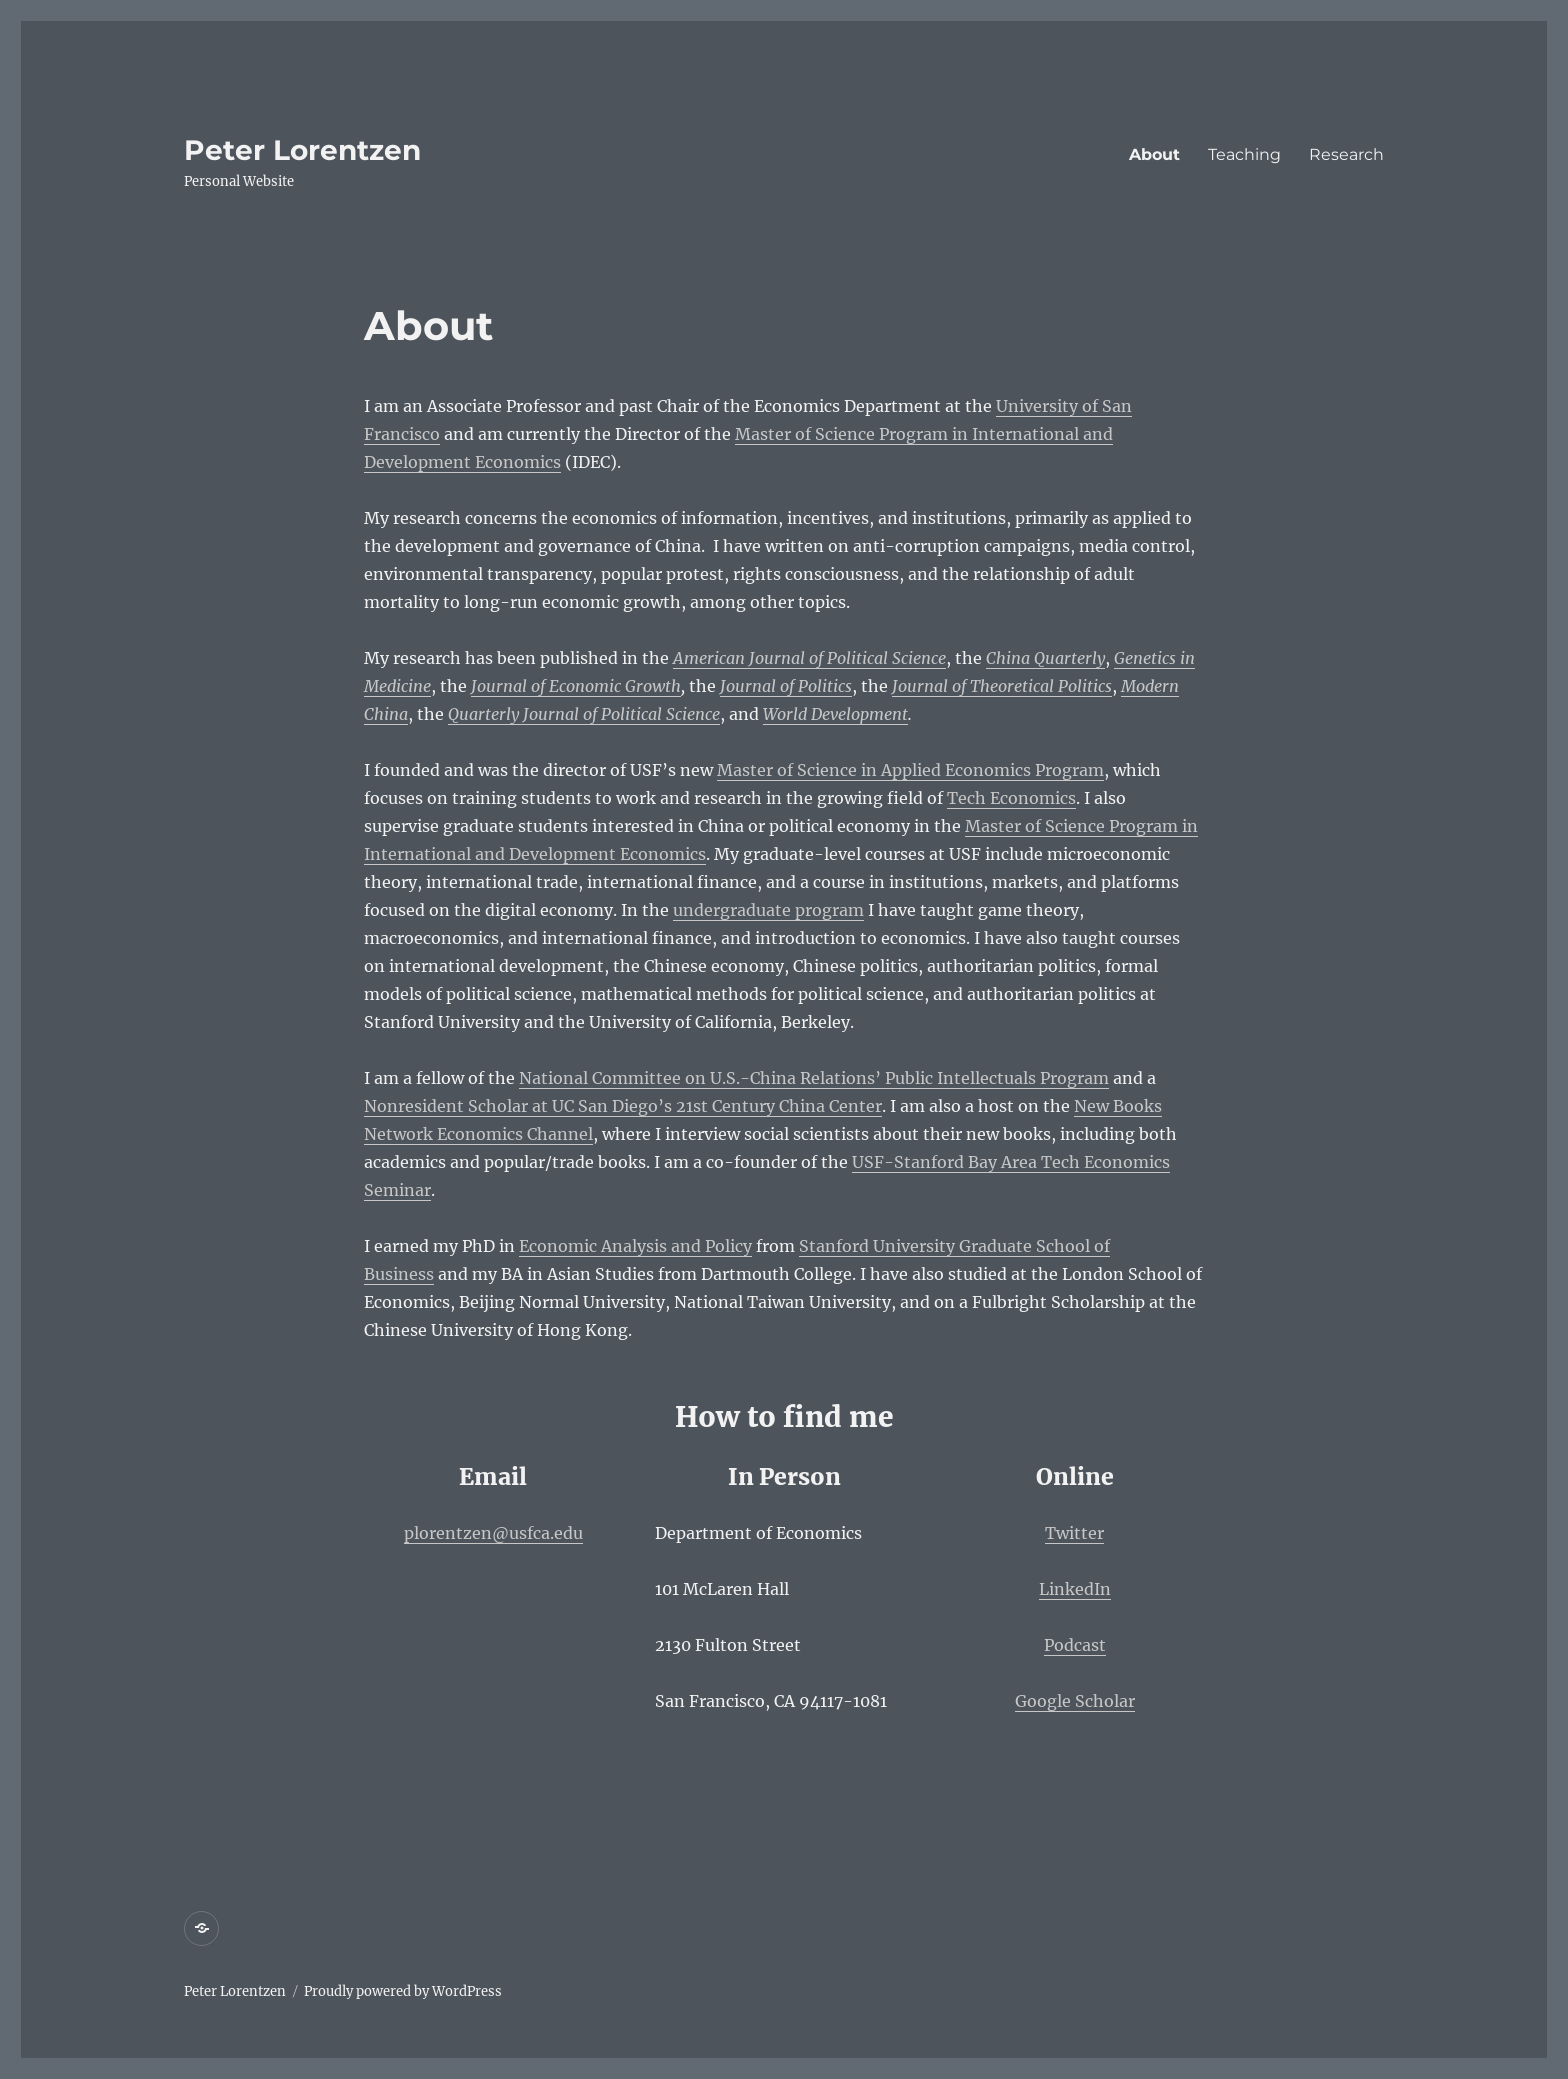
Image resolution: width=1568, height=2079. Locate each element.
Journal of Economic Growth (576, 686)
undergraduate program (768, 910)
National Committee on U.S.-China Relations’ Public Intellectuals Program (814, 1078)
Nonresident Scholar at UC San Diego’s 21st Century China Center (623, 1106)
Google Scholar (1075, 1701)
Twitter (1074, 1533)
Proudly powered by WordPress (403, 1991)
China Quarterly (1045, 658)
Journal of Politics (786, 686)
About (1154, 154)
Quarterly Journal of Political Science (584, 714)
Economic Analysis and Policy (635, 1246)
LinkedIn (1075, 1589)
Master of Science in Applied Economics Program (910, 770)
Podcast (1075, 1645)
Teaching (1244, 154)
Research (1346, 154)
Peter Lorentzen (302, 150)
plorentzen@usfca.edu (493, 1533)
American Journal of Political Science (809, 658)
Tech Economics (1011, 798)
